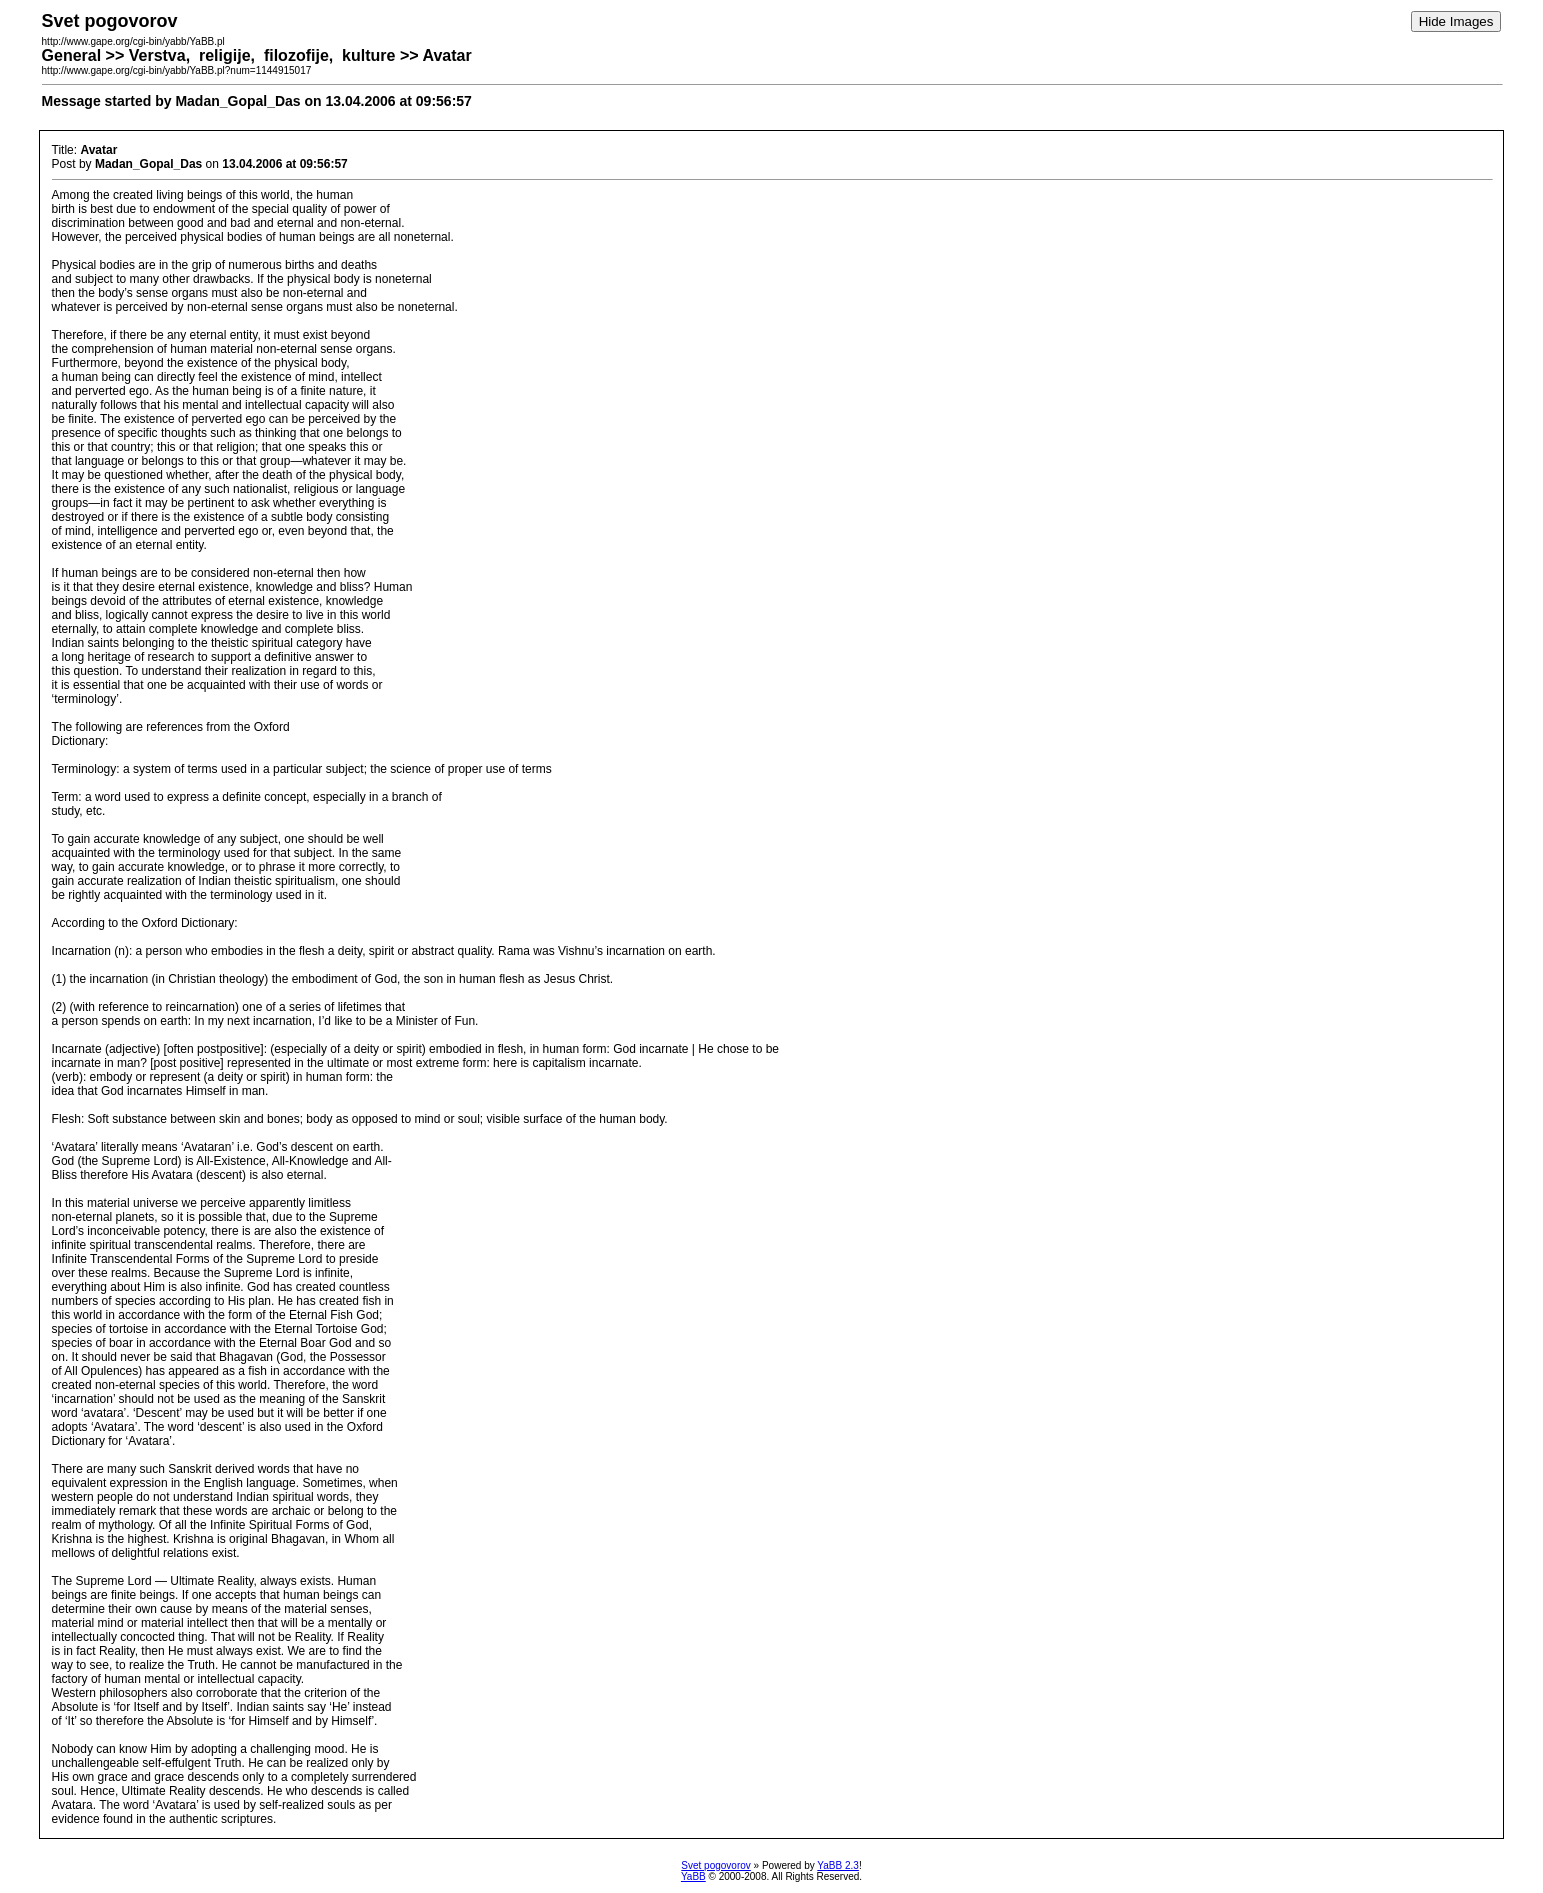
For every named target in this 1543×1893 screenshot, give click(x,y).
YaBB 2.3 (838, 1865)
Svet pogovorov (716, 1865)
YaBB (693, 1876)
